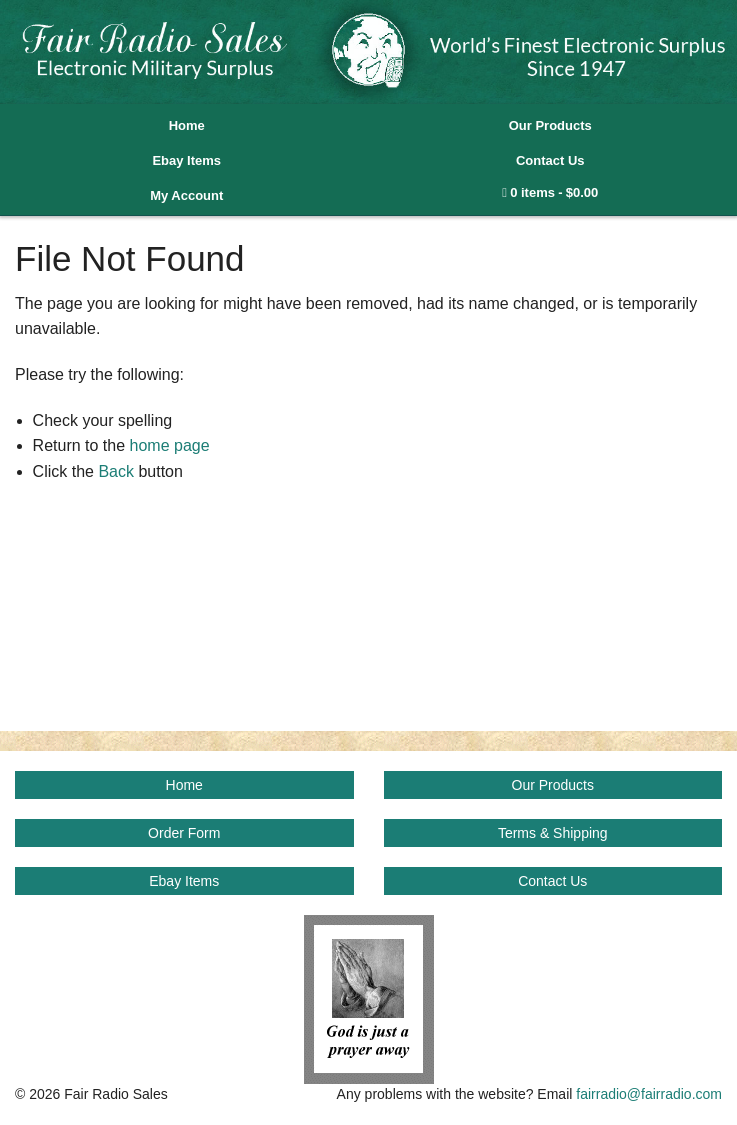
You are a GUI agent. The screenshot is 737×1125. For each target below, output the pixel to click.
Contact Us (550, 160)
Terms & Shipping (553, 833)
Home (187, 125)
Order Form (184, 833)
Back (116, 471)
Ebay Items (186, 160)
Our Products (550, 125)
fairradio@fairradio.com (649, 1094)
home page (170, 445)
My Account (186, 195)
